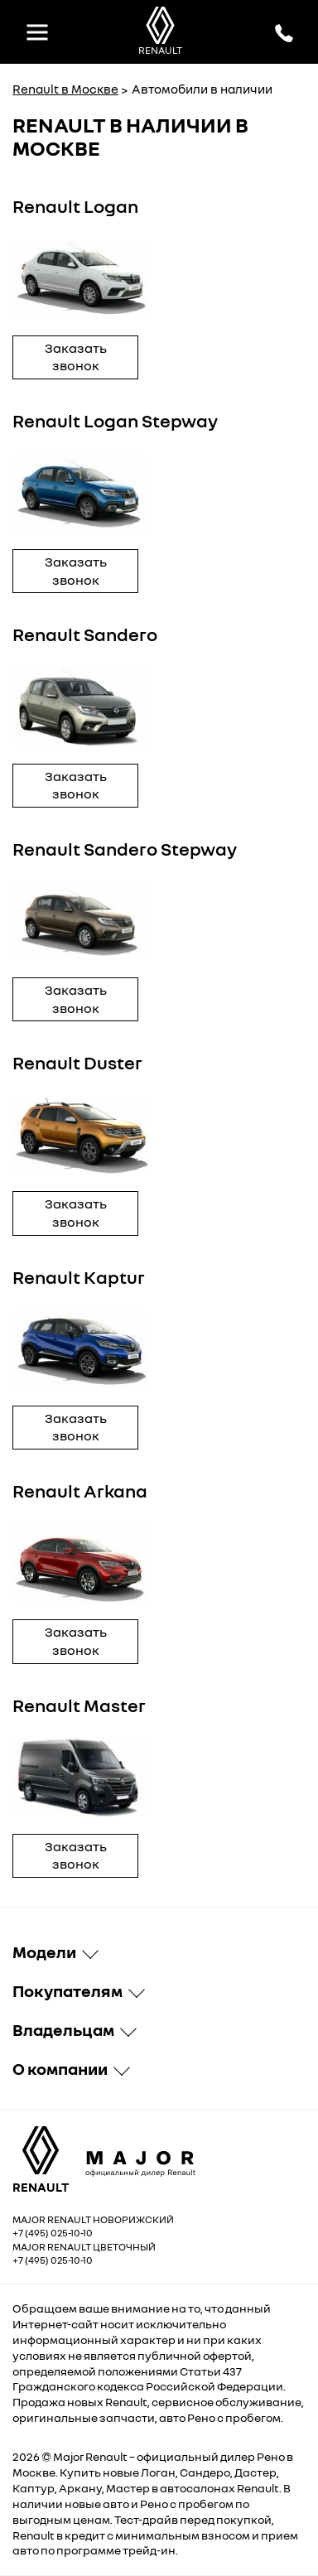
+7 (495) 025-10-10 (52, 2232)
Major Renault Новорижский (93, 2219)
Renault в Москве (65, 88)
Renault (106, 2456)
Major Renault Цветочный (84, 2247)
